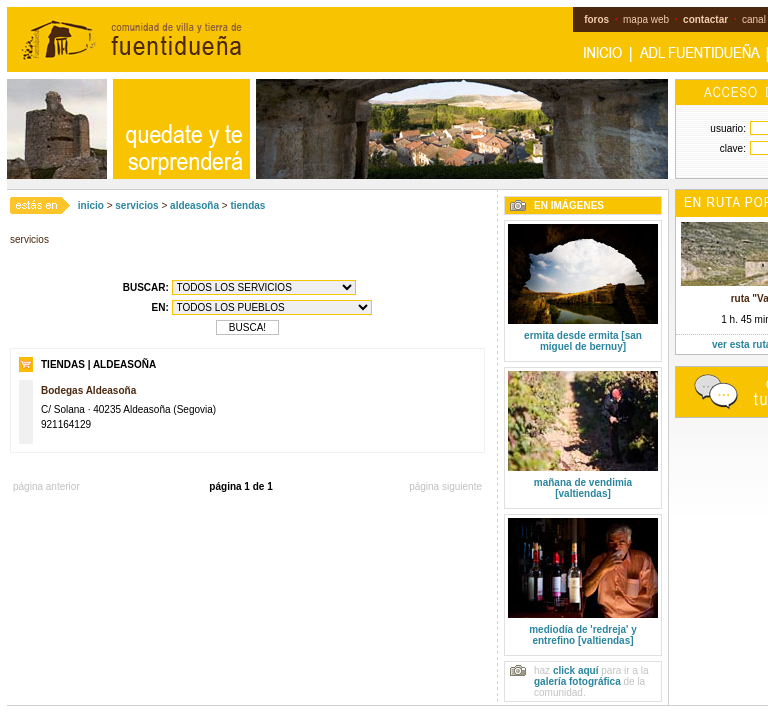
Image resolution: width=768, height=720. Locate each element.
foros (596, 19)
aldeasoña (194, 205)
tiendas (247, 205)
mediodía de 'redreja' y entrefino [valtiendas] (583, 635)
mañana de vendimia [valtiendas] (583, 488)
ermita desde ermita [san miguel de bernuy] (583, 341)
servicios (136, 205)
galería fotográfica (577, 681)
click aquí (576, 670)
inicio (91, 205)
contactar (705, 19)
